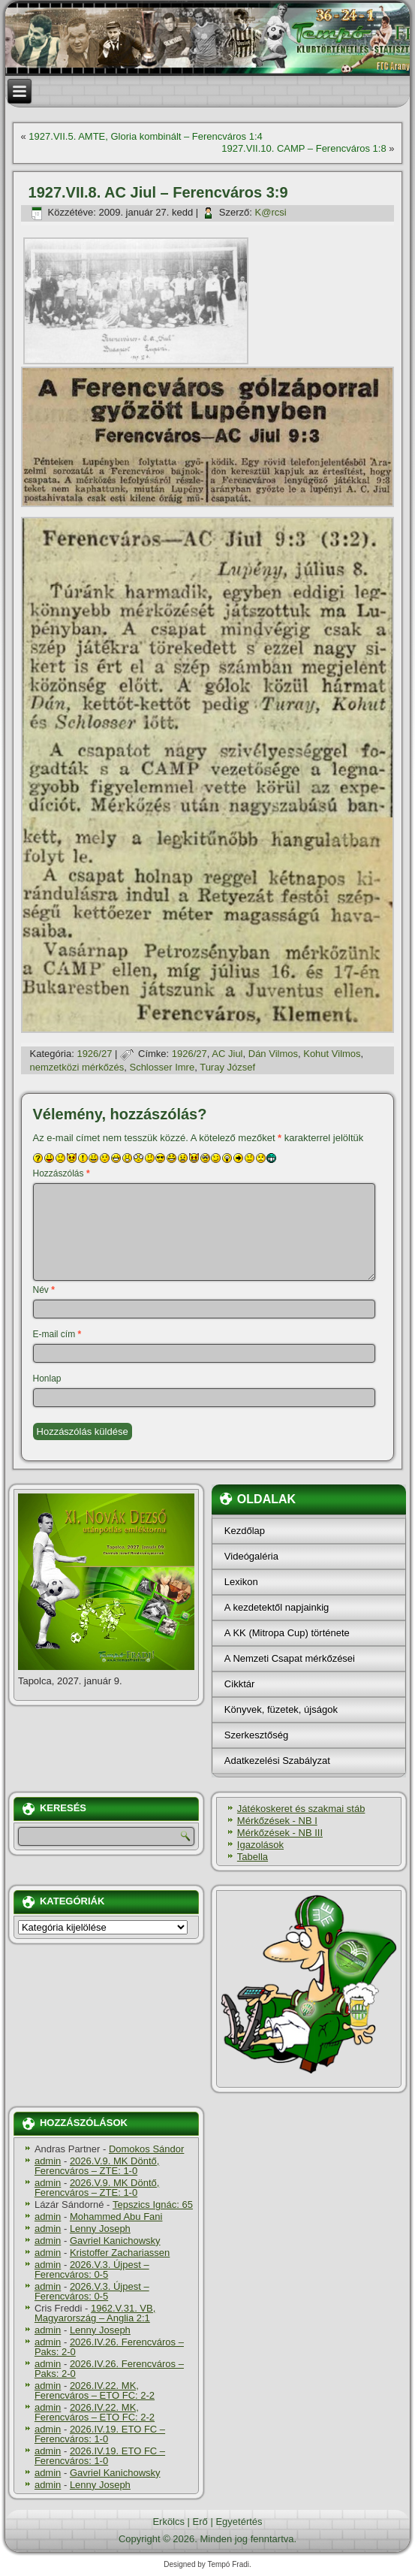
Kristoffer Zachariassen (120, 2252)
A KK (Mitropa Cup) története (287, 1632)
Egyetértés (238, 2521)
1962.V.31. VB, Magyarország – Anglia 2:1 (95, 2313)
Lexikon (241, 1581)
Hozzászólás (61, 1173)
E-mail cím (57, 1334)
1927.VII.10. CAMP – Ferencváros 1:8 (303, 148)
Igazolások (260, 1844)
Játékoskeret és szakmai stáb (301, 1808)
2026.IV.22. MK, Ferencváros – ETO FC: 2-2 (95, 2390)
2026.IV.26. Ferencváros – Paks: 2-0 (109, 2346)
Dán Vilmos (273, 1053)
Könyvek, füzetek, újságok (281, 1709)
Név (44, 1290)
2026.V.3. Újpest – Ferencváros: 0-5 (92, 2269)
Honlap (47, 1378)
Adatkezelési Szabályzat (277, 1760)
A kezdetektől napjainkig (276, 1607)
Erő (200, 2521)
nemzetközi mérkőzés (77, 1067)
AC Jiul (227, 1053)
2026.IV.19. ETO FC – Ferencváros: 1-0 (100, 2434)
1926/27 (94, 1053)
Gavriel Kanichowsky (115, 2240)
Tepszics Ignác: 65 (153, 2204)
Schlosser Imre (161, 1067)
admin (48, 2161)
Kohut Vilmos (331, 1053)
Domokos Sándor (146, 2149)
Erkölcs (168, 2521)
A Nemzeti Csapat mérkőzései (289, 1658)
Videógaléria (251, 1556)
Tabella (252, 1856)
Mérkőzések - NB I (277, 1820)
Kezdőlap (244, 1530)
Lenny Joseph (100, 2228)
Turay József (227, 1067)
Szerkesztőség (256, 1735)
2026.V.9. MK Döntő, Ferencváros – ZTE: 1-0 (97, 2165)
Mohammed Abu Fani (116, 2216)
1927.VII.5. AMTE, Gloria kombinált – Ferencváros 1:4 (145, 136)
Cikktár (239, 1684)
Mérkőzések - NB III (280, 1832)
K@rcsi (271, 212)
